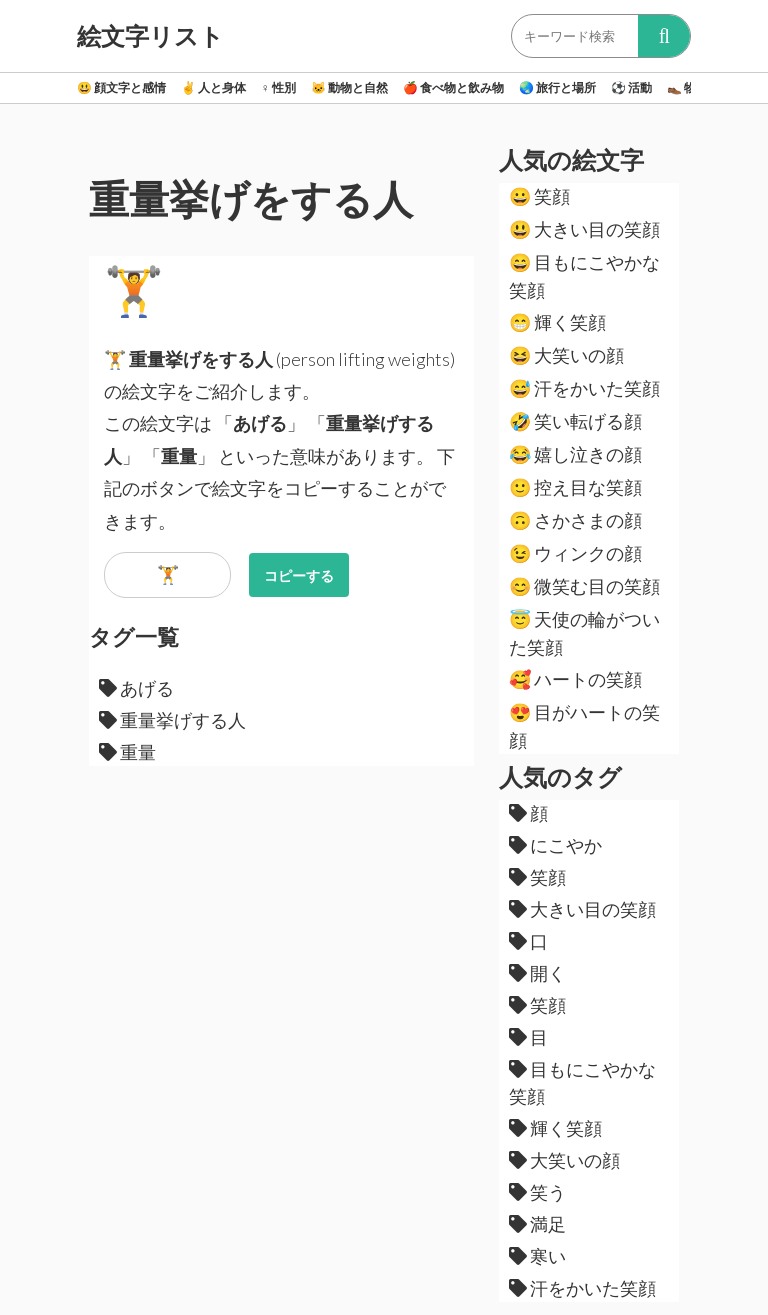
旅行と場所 (557, 87)
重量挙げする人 (172, 720)
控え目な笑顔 (575, 487)
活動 (631, 87)
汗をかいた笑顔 (584, 388)
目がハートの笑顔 (584, 726)
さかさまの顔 (575, 520)
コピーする (299, 575)
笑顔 (539, 196)
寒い (537, 1256)
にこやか (555, 845)
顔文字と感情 (121, 87)
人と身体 (213, 87)
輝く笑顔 (557, 322)
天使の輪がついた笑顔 (584, 633)
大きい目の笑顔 (584, 229)
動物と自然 (349, 87)
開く (537, 973)
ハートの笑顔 (575, 679)
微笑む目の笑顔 (584, 586)
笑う (537, 1192)
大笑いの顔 (566, 355)
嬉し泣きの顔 (575, 454)
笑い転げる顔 (575, 421)
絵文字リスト (150, 36)
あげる (136, 688)
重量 (127, 752)
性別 (278, 87)
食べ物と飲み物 (453, 87)
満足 (537, 1224)
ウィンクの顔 (575, 553)
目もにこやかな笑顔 (584, 276)
